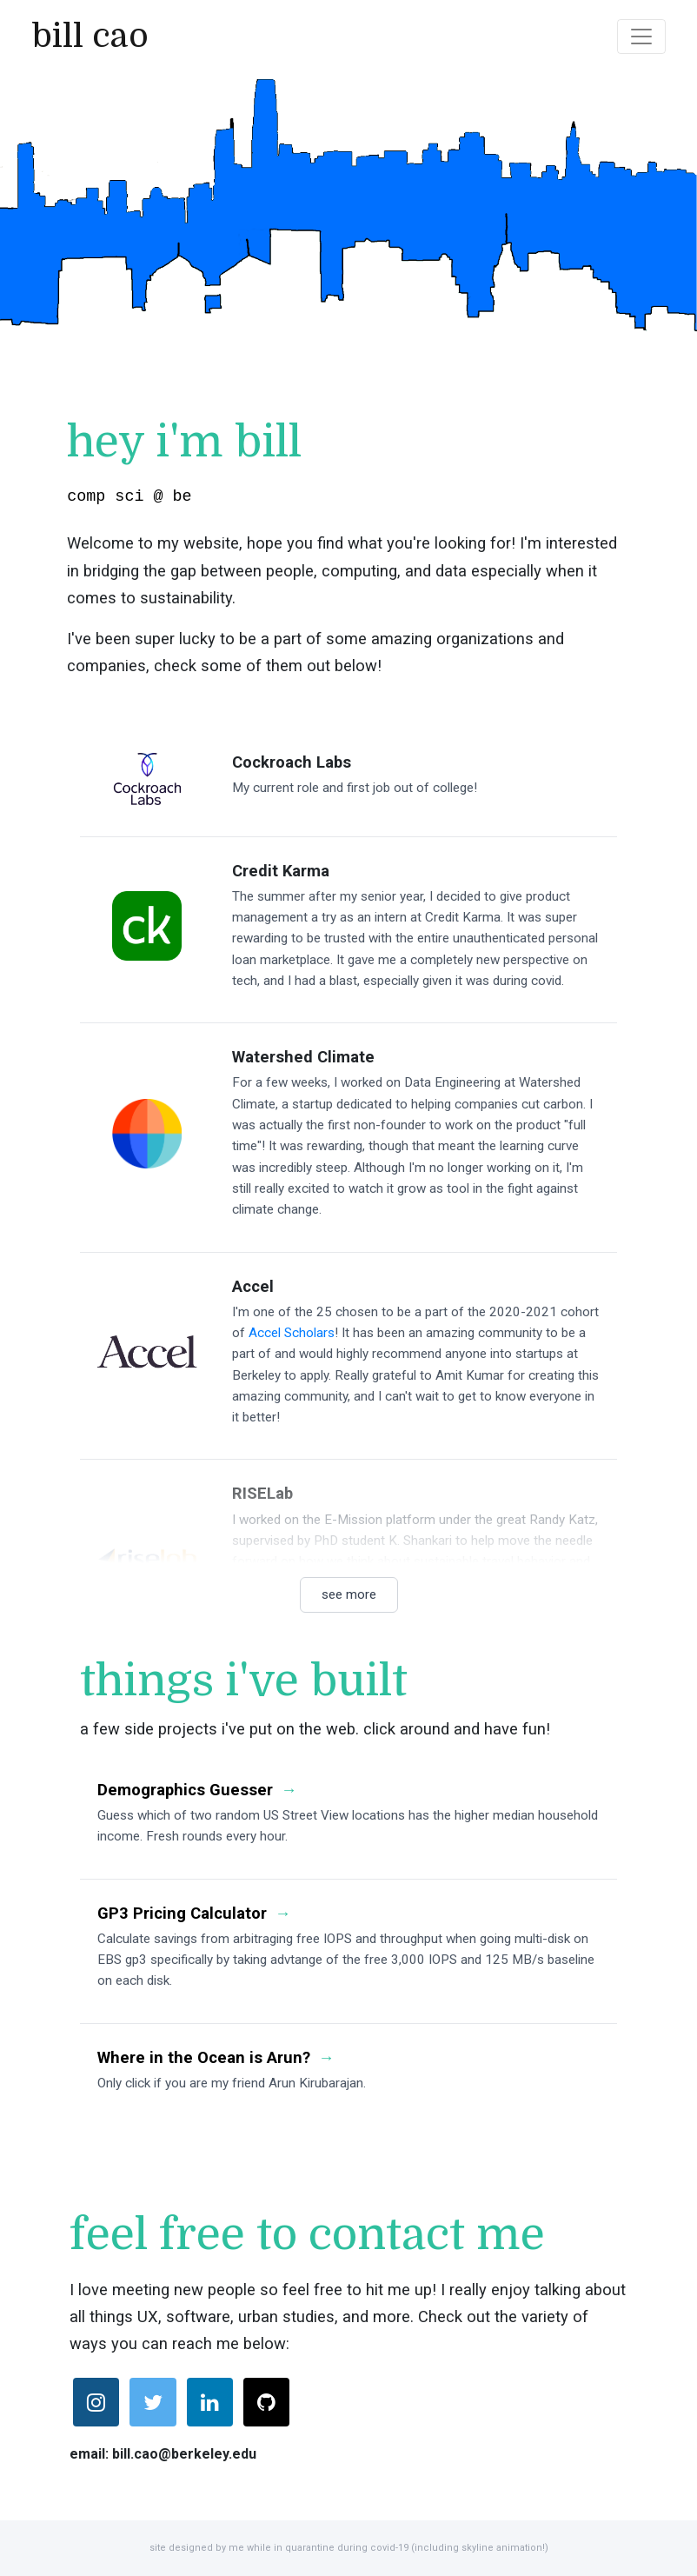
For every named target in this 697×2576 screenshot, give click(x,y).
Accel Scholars (292, 1332)
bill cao (90, 36)
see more (349, 1593)
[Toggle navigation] (641, 36)
